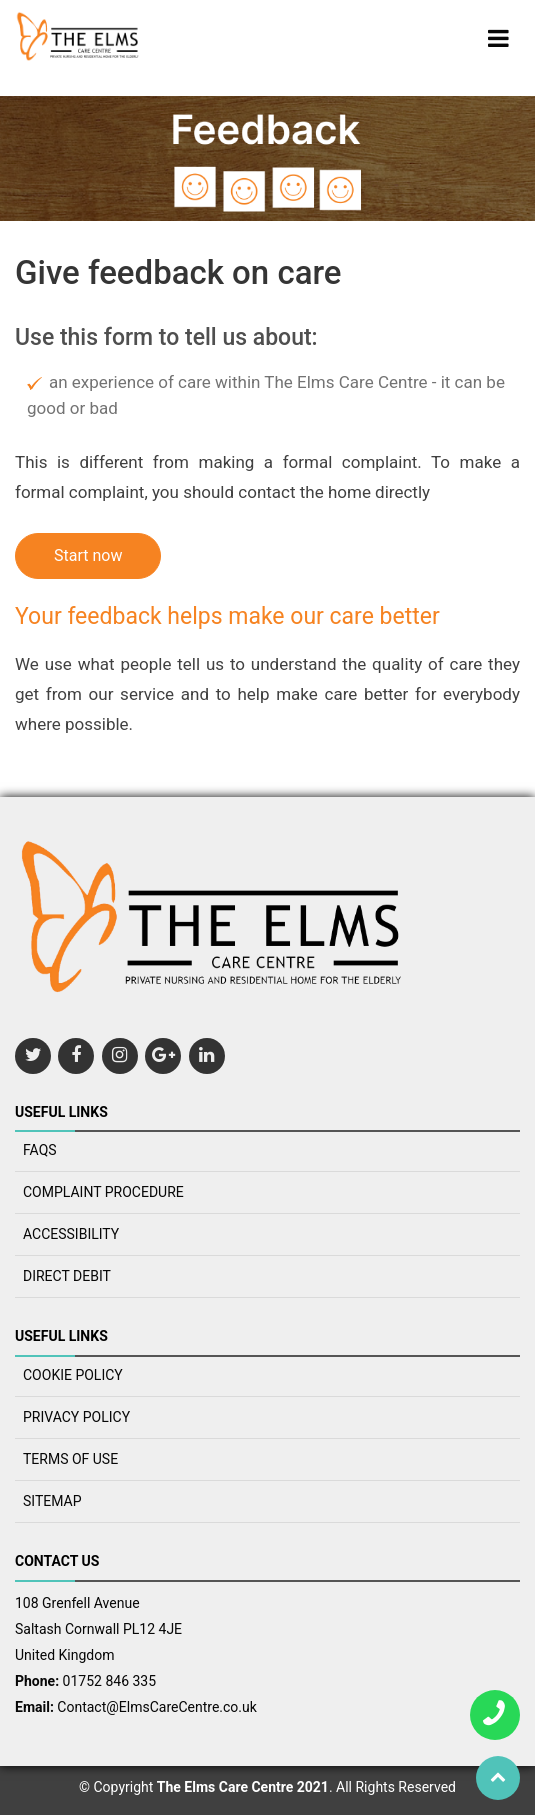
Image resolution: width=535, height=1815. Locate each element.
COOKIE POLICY (73, 1375)
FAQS (40, 1150)
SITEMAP (52, 1501)
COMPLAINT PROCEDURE (103, 1192)
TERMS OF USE (70, 1459)
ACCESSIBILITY (71, 1234)
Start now (88, 555)
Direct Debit (67, 1276)
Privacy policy (76, 1417)
